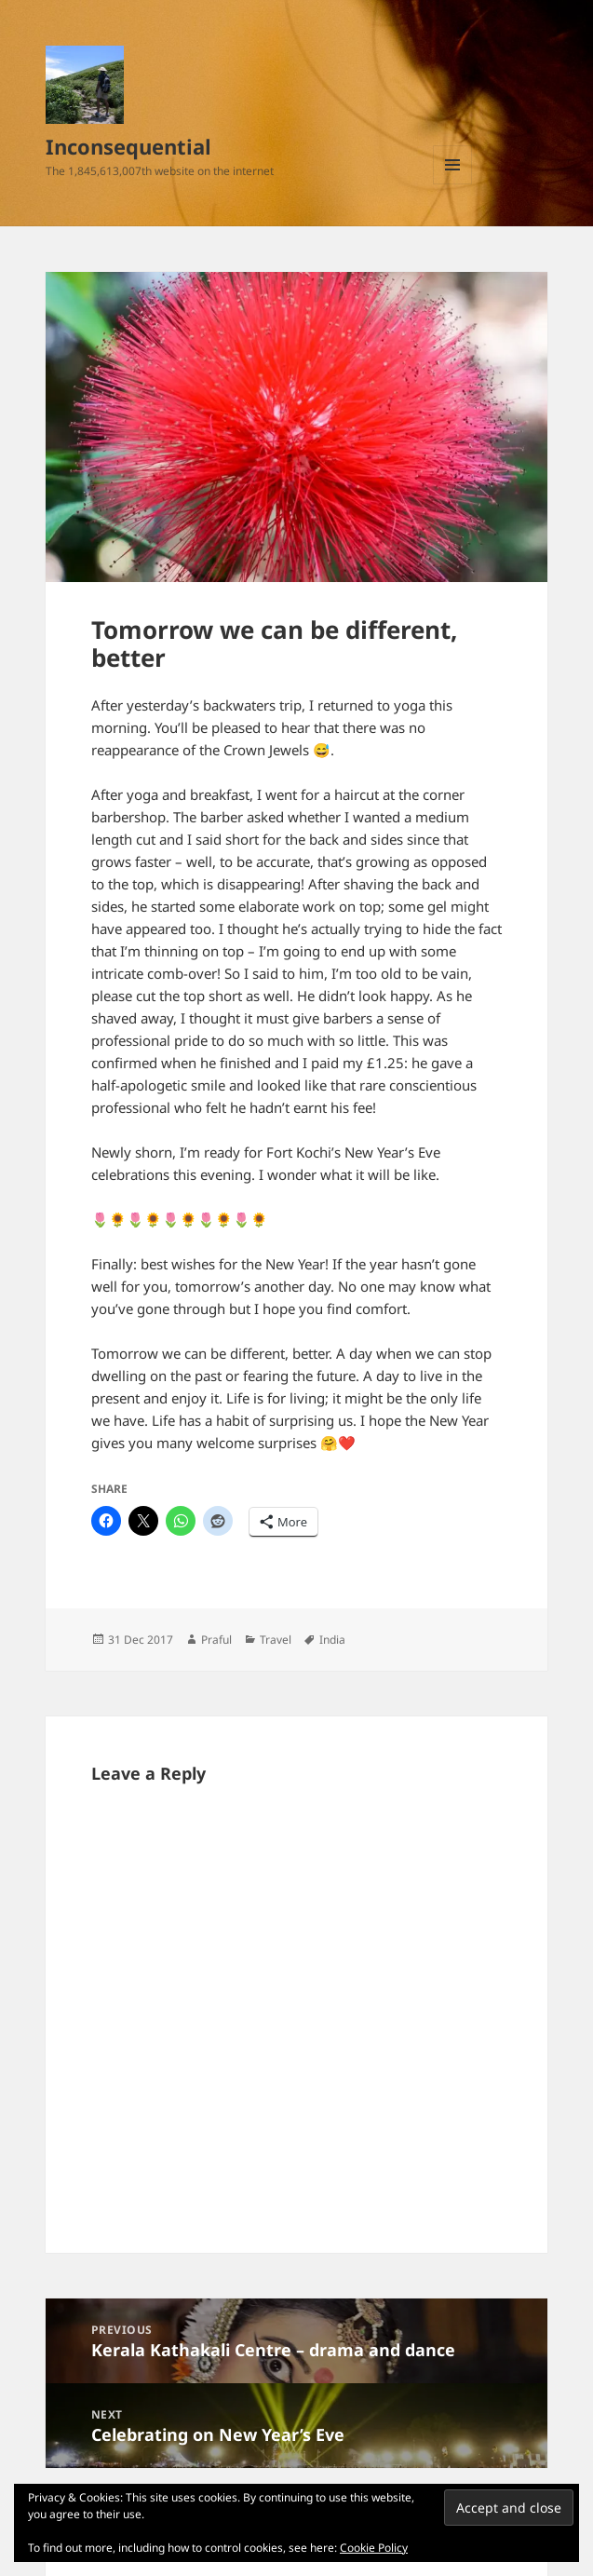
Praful (216, 1639)
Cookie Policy (374, 2548)
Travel (275, 1639)
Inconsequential (128, 146)
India (332, 1639)
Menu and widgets (453, 183)
